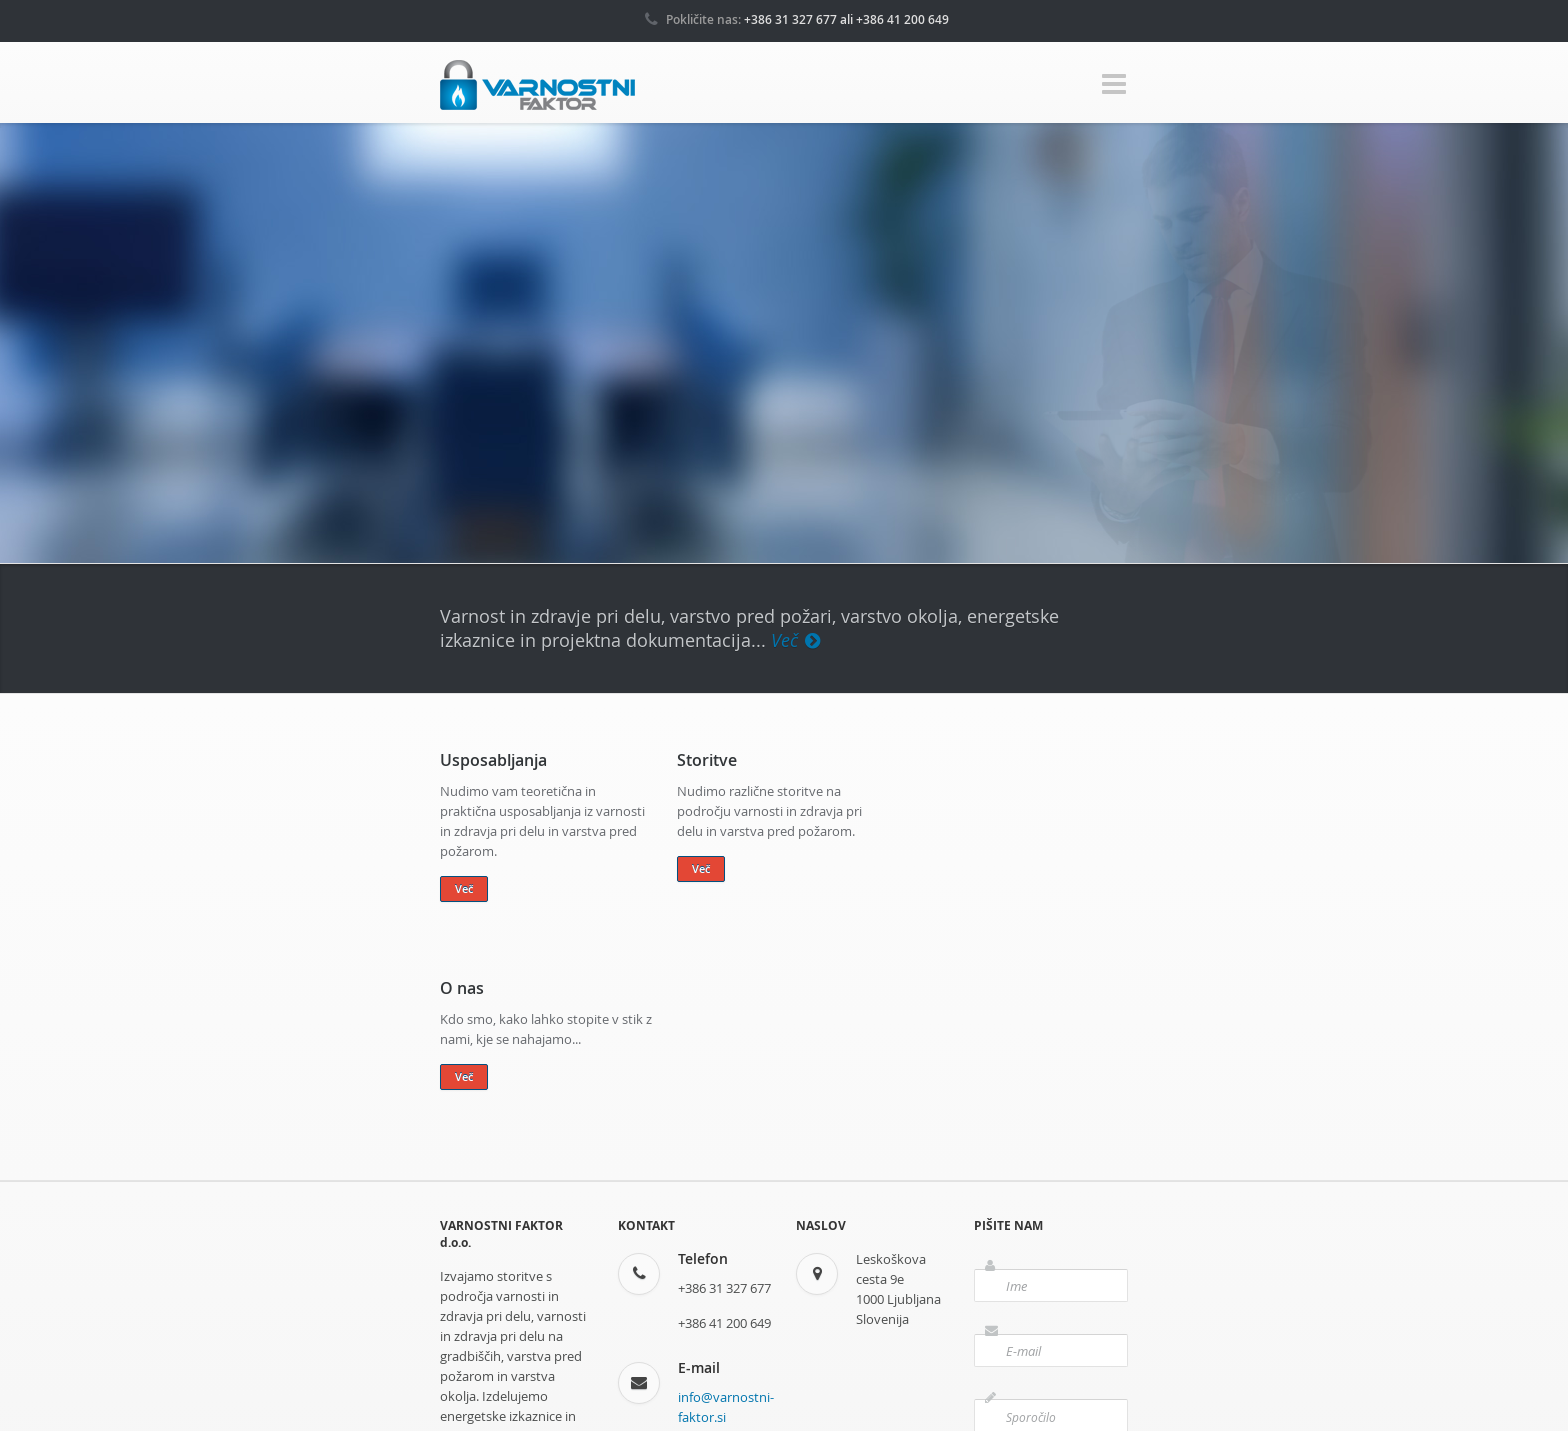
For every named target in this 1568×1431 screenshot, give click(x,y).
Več (795, 640)
